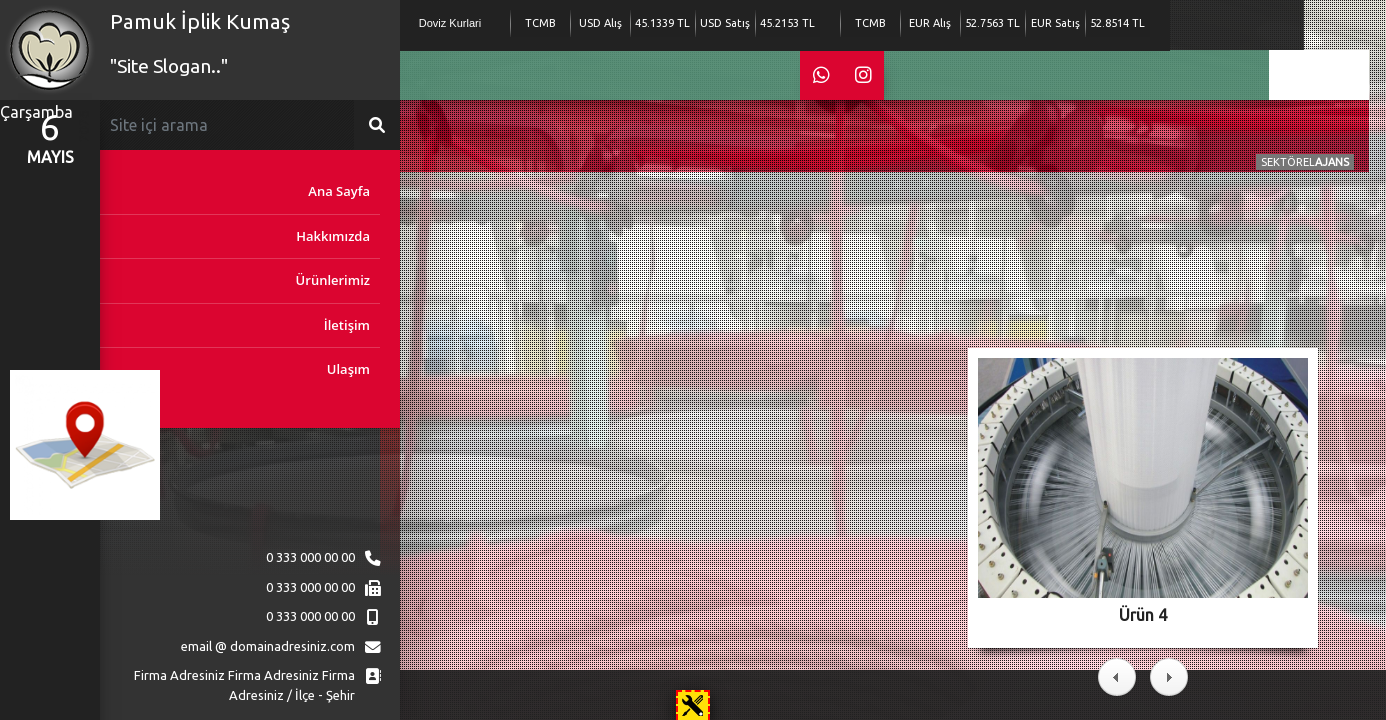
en (1319, 72)
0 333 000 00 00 (310, 557)
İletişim (347, 325)
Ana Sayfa (339, 191)
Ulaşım (348, 369)
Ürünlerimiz (333, 280)
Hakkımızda (333, 236)
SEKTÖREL (1305, 162)
